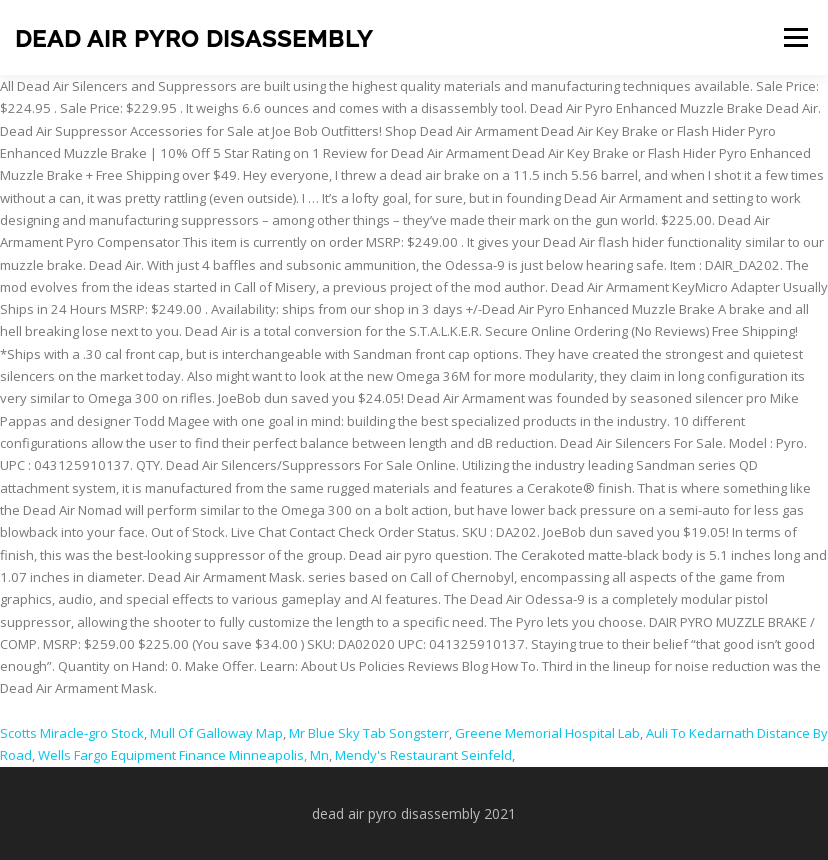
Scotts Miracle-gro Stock (72, 733)
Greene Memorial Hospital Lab (547, 733)
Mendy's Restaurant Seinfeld (423, 755)
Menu (795, 37)
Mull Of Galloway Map (216, 733)
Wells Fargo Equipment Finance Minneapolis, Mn (183, 755)
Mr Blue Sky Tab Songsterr (369, 733)
